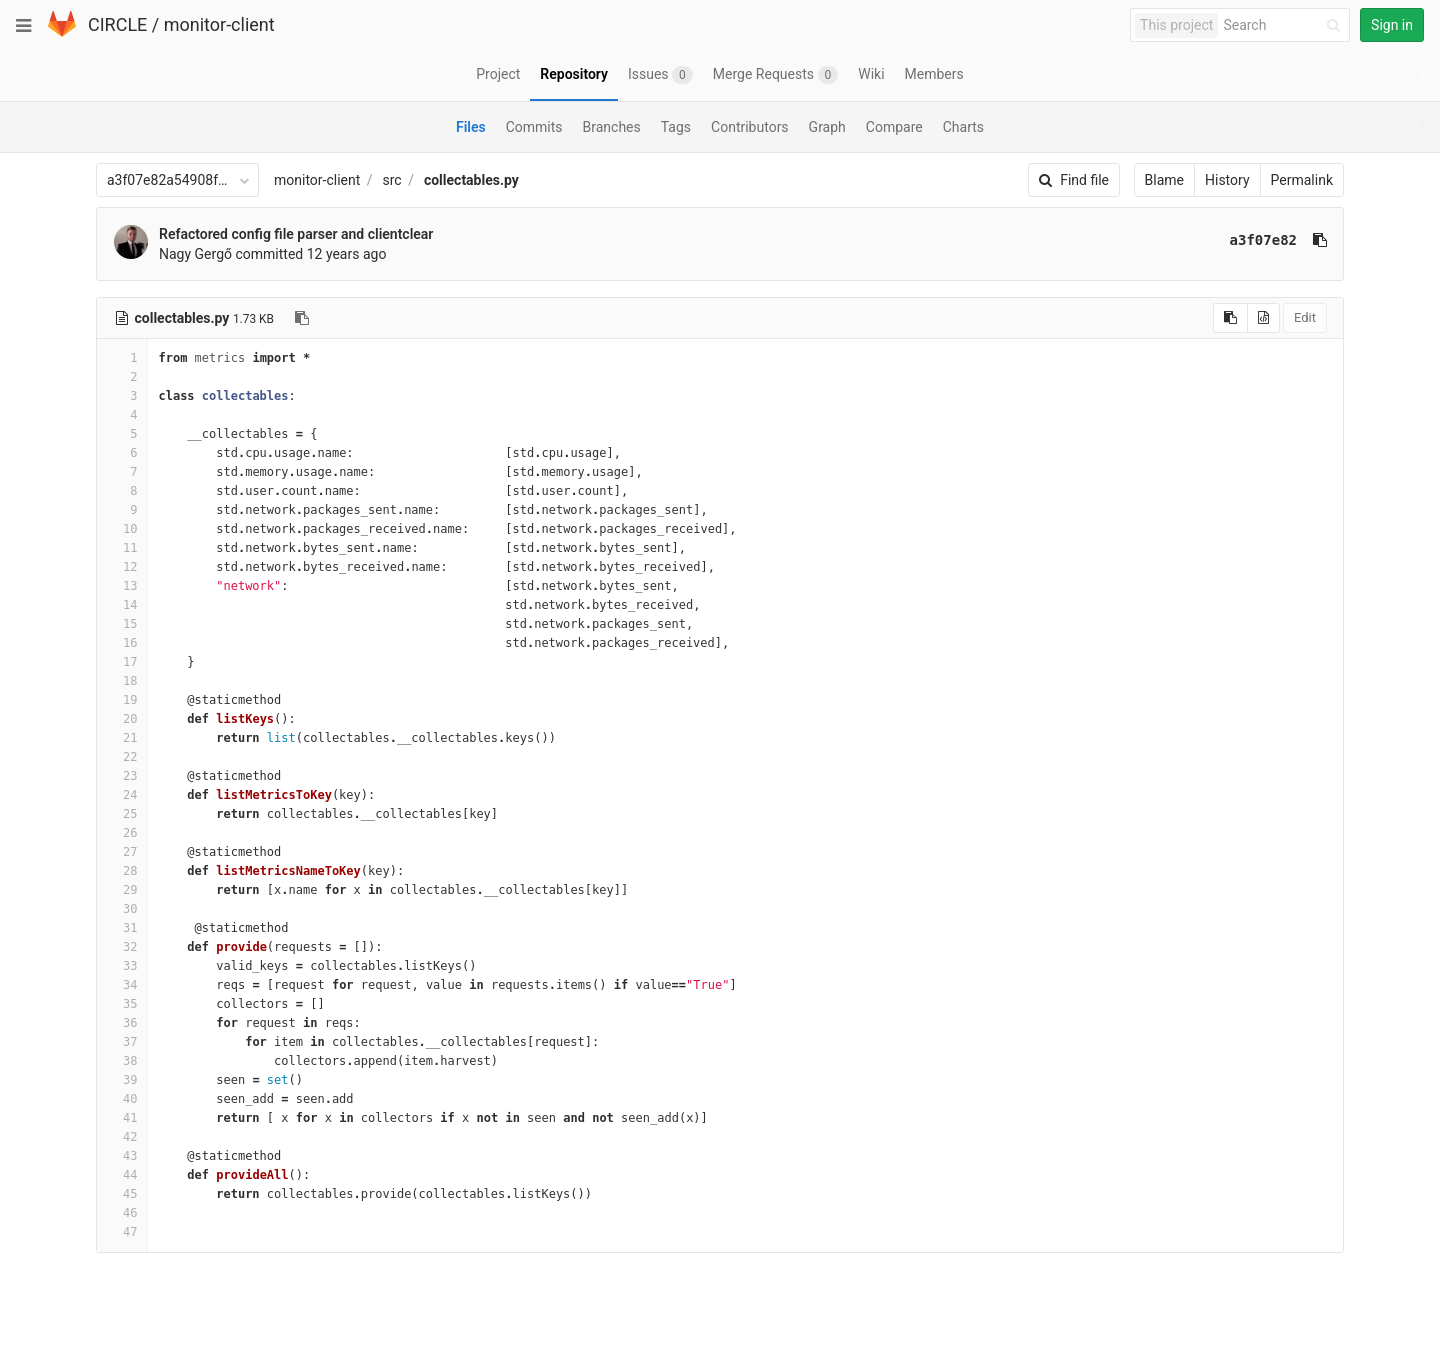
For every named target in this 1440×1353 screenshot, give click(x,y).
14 (122, 605)
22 (122, 757)
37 (122, 1042)
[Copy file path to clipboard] (302, 318)
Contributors (750, 127)
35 (122, 1004)
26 (122, 833)
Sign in (1392, 25)
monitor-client (219, 24)
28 (122, 871)
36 (122, 1023)
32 (122, 947)
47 (122, 1232)
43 (122, 1156)
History (1227, 180)
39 (122, 1080)
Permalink (1302, 180)
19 (122, 700)
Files (471, 127)
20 (122, 719)
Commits (534, 127)
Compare (894, 127)
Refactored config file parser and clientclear (296, 234)
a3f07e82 (1263, 240)
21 (122, 738)
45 (122, 1194)
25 (122, 814)
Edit (1305, 317)
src (392, 180)
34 (122, 985)
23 (122, 776)
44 (122, 1175)
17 (122, 662)
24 (122, 795)
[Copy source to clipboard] (1230, 318)
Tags (676, 127)
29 (122, 890)
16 (122, 643)
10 (122, 529)
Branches (612, 127)
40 (122, 1099)
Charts (963, 127)
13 (122, 586)
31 (122, 928)
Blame (1164, 180)
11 (122, 548)
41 (122, 1118)
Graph (827, 127)
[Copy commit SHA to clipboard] (1320, 240)
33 (122, 966)
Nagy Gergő (195, 254)
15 (122, 624)
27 (122, 852)
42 (122, 1137)
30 (122, 909)
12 (122, 567)
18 (122, 681)
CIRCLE (117, 24)
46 (122, 1213)
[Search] (1285, 25)
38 (122, 1061)
